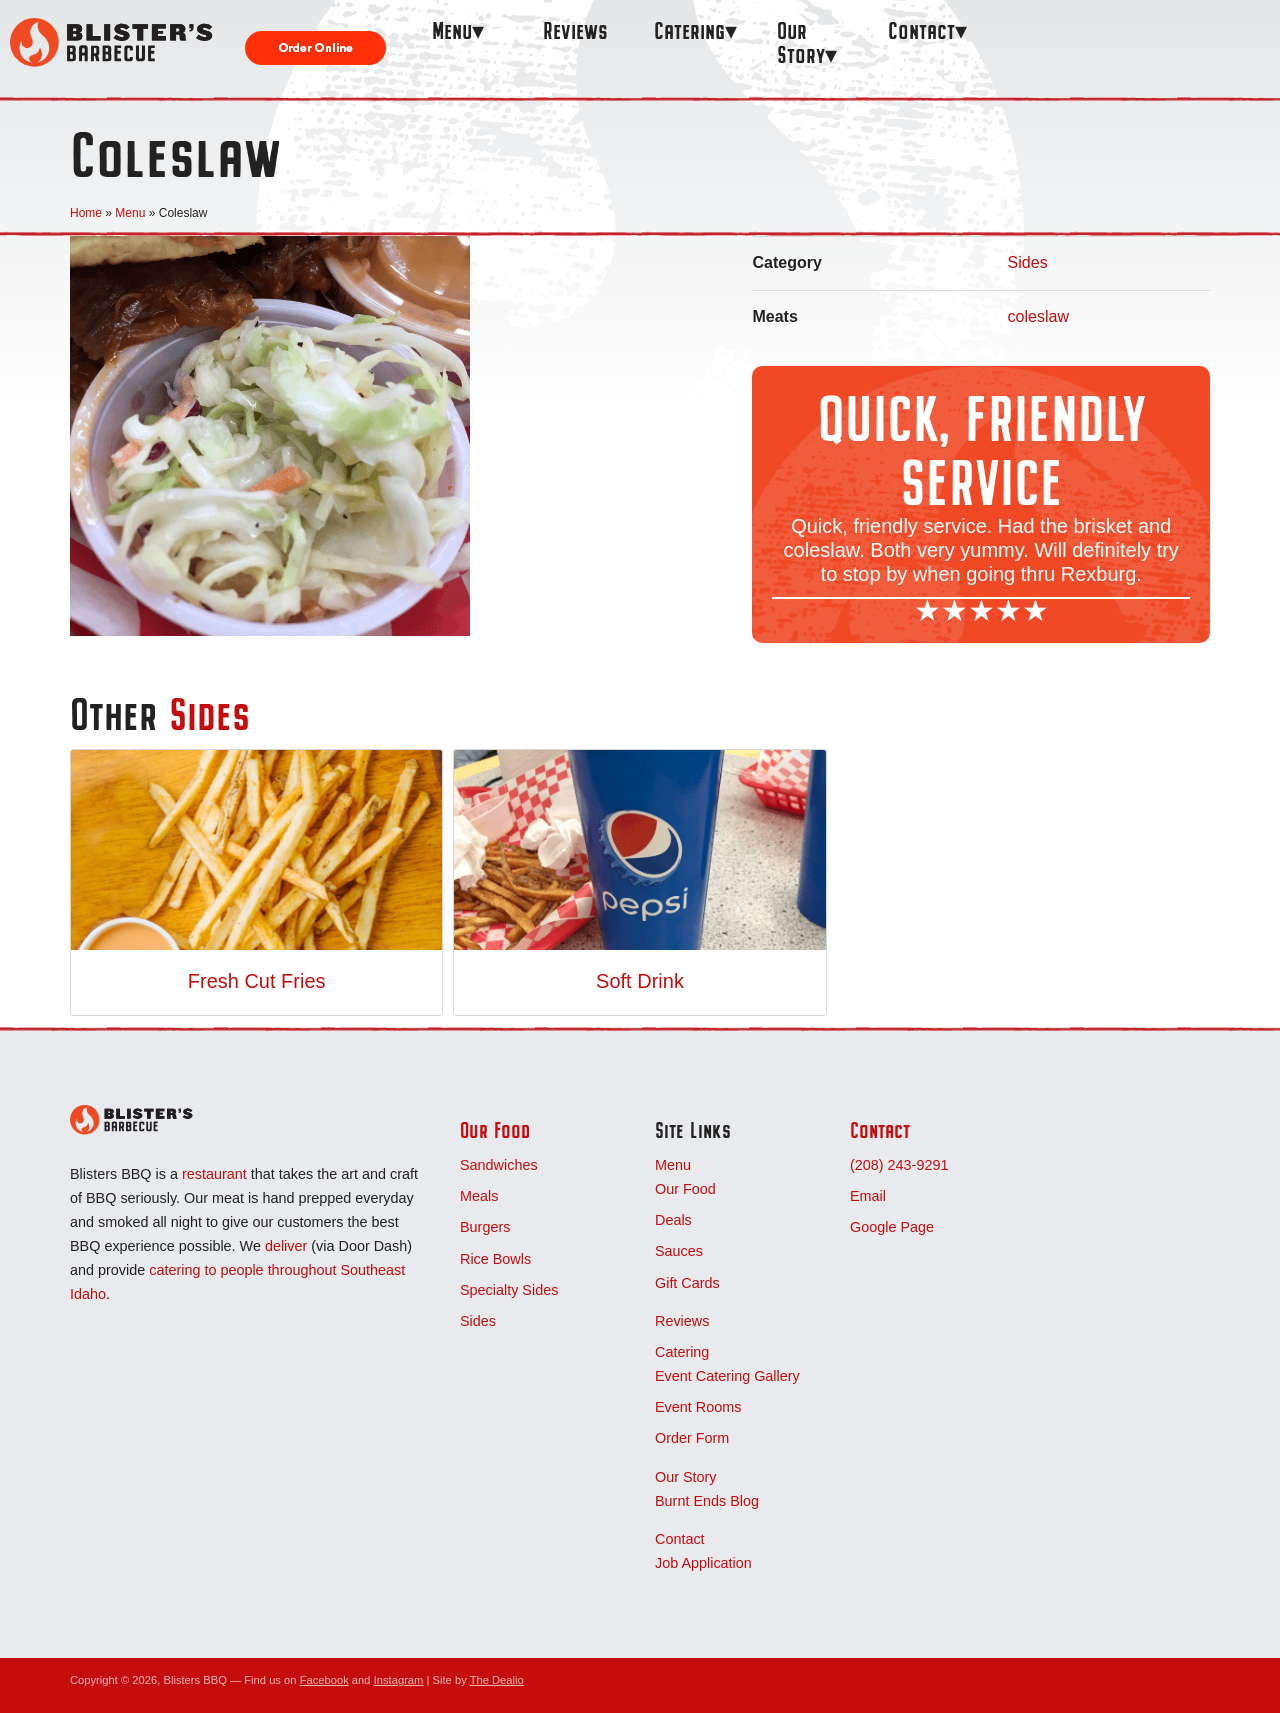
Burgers (485, 1227)
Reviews (575, 30)
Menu (452, 30)
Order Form (692, 1438)
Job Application (703, 1563)
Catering (689, 30)
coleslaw (1038, 316)
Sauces (679, 1251)
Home (86, 213)
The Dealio (497, 1680)
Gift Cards (687, 1283)
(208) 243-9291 (899, 1165)
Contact (921, 30)
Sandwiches (499, 1165)
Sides (1028, 262)
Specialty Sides (509, 1290)
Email (868, 1196)
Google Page (892, 1227)
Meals (479, 1196)
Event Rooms (698, 1407)
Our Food (495, 1130)
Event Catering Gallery (727, 1376)
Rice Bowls (495, 1259)
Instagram (399, 1680)
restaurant (214, 1174)
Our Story (801, 42)
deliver (286, 1246)
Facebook (324, 1680)
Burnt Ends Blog (707, 1501)
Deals (673, 1220)
